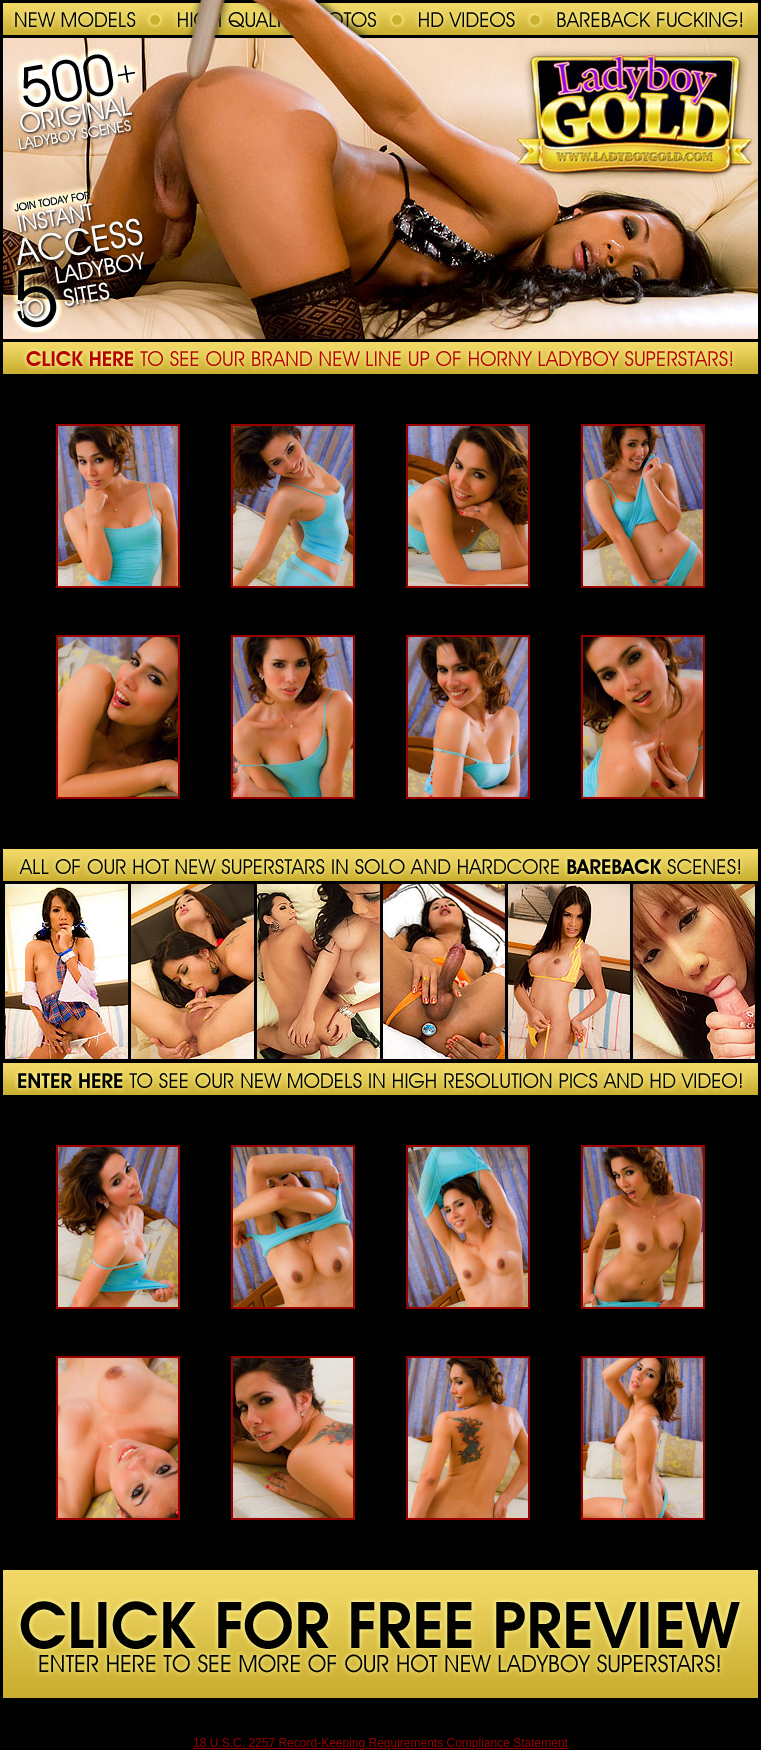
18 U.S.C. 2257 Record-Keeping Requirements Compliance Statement (380, 1743)
